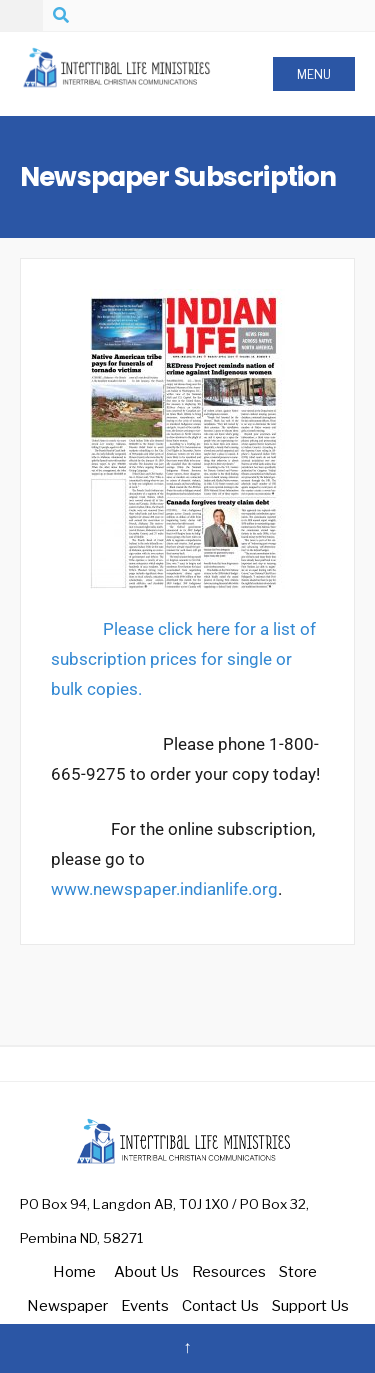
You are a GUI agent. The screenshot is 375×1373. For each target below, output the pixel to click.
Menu (314, 74)
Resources (229, 1272)
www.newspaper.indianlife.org (164, 889)
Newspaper (67, 1306)
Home (74, 1272)
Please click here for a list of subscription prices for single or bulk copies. (183, 659)
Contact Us (220, 1306)
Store (298, 1272)
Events (145, 1306)
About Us (146, 1272)
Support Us (310, 1306)
